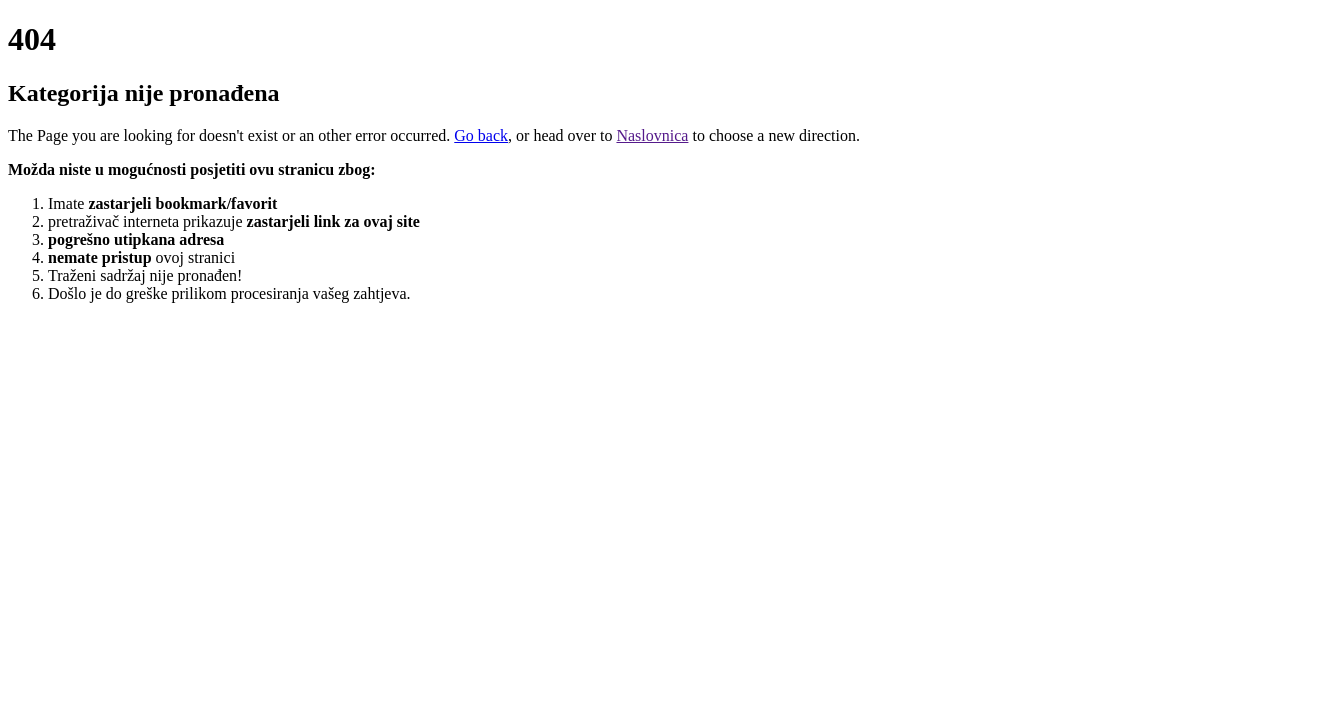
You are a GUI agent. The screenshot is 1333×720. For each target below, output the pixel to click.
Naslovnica (652, 135)
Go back (481, 135)
